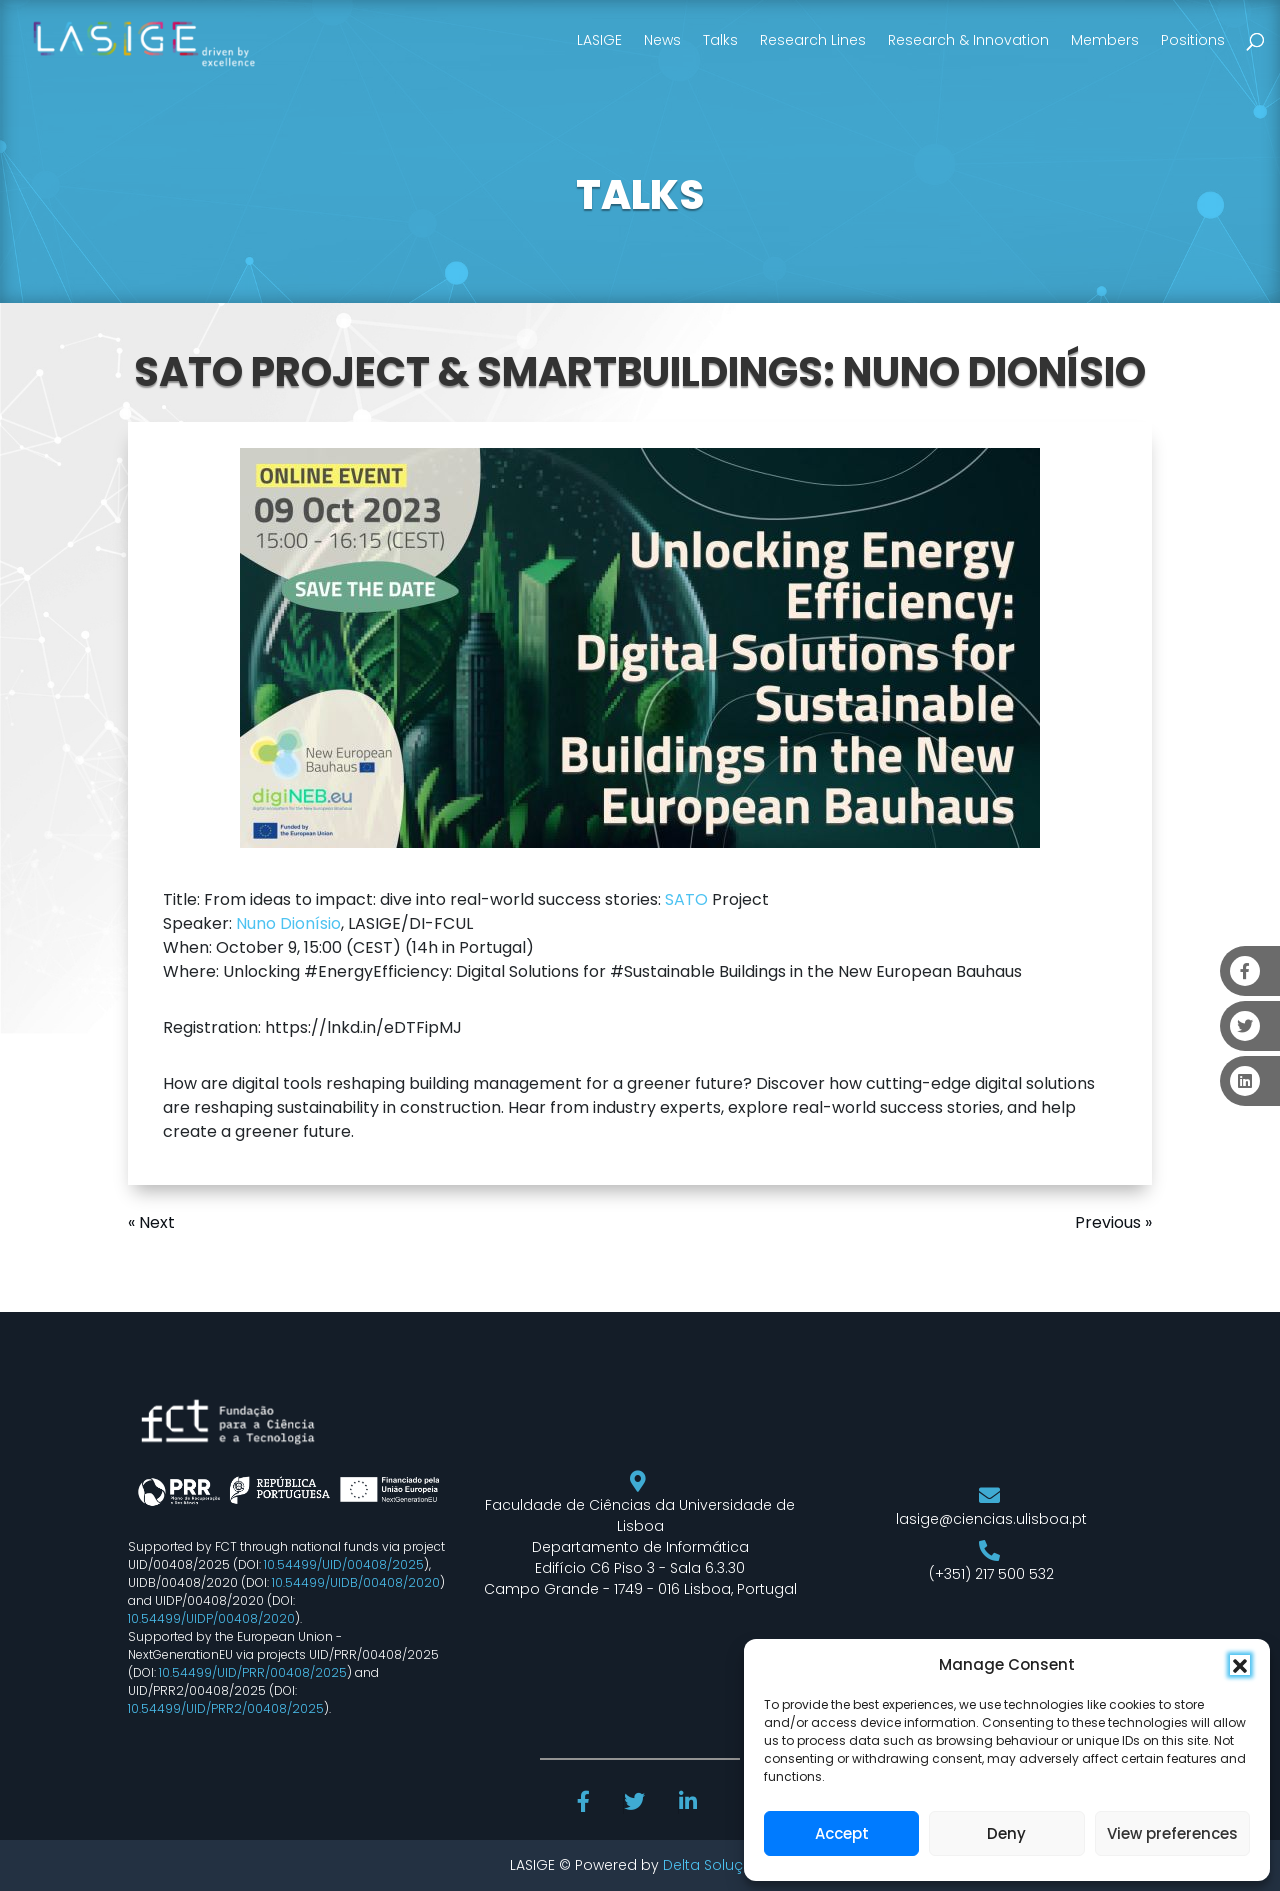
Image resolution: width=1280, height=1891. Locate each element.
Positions (1193, 40)
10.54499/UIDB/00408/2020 (356, 1582)
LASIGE (599, 40)
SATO (686, 899)
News (662, 40)
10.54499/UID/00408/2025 (344, 1564)
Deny (1006, 1833)
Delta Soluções (716, 1865)
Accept (842, 1833)
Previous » (1113, 1222)
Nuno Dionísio (288, 923)
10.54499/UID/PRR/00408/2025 (253, 1672)
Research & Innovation (968, 40)
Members (1105, 40)
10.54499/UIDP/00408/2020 (211, 1618)
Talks (720, 40)
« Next (151, 1222)
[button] (1240, 1665)
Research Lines (813, 40)
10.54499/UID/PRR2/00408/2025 (226, 1708)
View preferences (1172, 1833)
